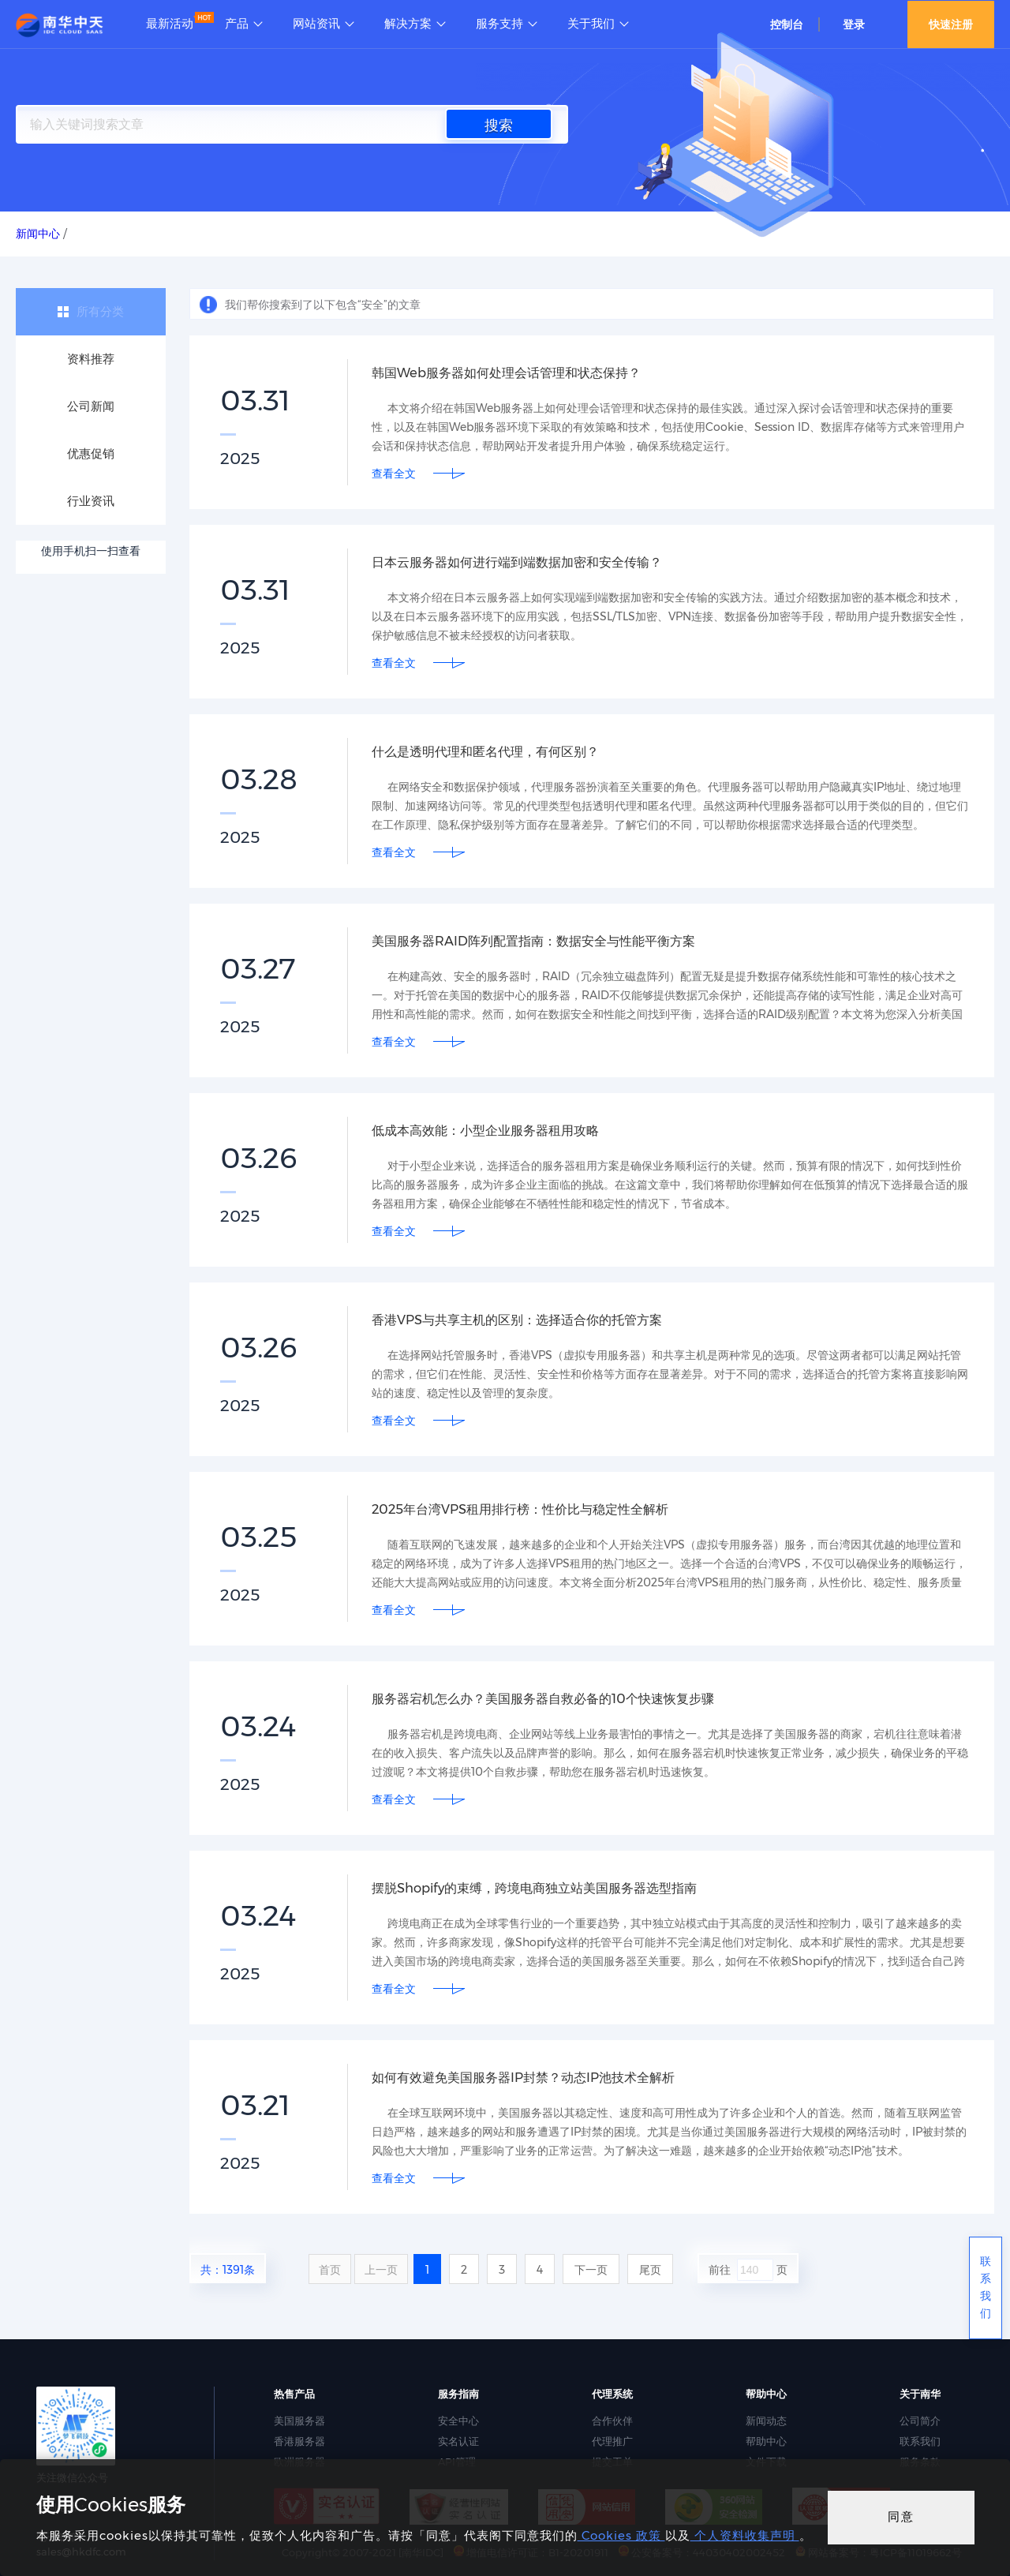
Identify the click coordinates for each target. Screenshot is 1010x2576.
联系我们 (920, 2441)
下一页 (591, 2270)
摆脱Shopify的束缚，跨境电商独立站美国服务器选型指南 (554, 1887)
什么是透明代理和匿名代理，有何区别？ (499, 751)
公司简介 (920, 2420)
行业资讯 (90, 500)
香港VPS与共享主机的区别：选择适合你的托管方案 (535, 1319)
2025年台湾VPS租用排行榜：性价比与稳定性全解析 (538, 1509)
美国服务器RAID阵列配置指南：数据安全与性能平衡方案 (553, 940)
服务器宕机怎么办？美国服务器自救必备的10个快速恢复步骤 (564, 1698)
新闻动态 (766, 2420)
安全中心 (458, 2420)
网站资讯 (316, 24)
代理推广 (612, 2441)
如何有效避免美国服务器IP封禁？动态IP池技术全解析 (541, 2077)
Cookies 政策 (621, 2535)
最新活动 (169, 24)
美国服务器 (299, 2420)
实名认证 (458, 2441)
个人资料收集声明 (744, 2535)
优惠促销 (90, 453)
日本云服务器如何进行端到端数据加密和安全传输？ (535, 562)
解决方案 (408, 24)
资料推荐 (90, 358)
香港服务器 (299, 2441)
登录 (854, 24)
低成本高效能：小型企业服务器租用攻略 (499, 1130)
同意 (901, 2516)
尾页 (650, 2270)
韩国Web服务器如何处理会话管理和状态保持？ (523, 372)
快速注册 (951, 24)
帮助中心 (766, 2441)
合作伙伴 (612, 2420)
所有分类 (100, 311)
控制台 (786, 24)
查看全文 (394, 473)
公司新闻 (90, 406)
